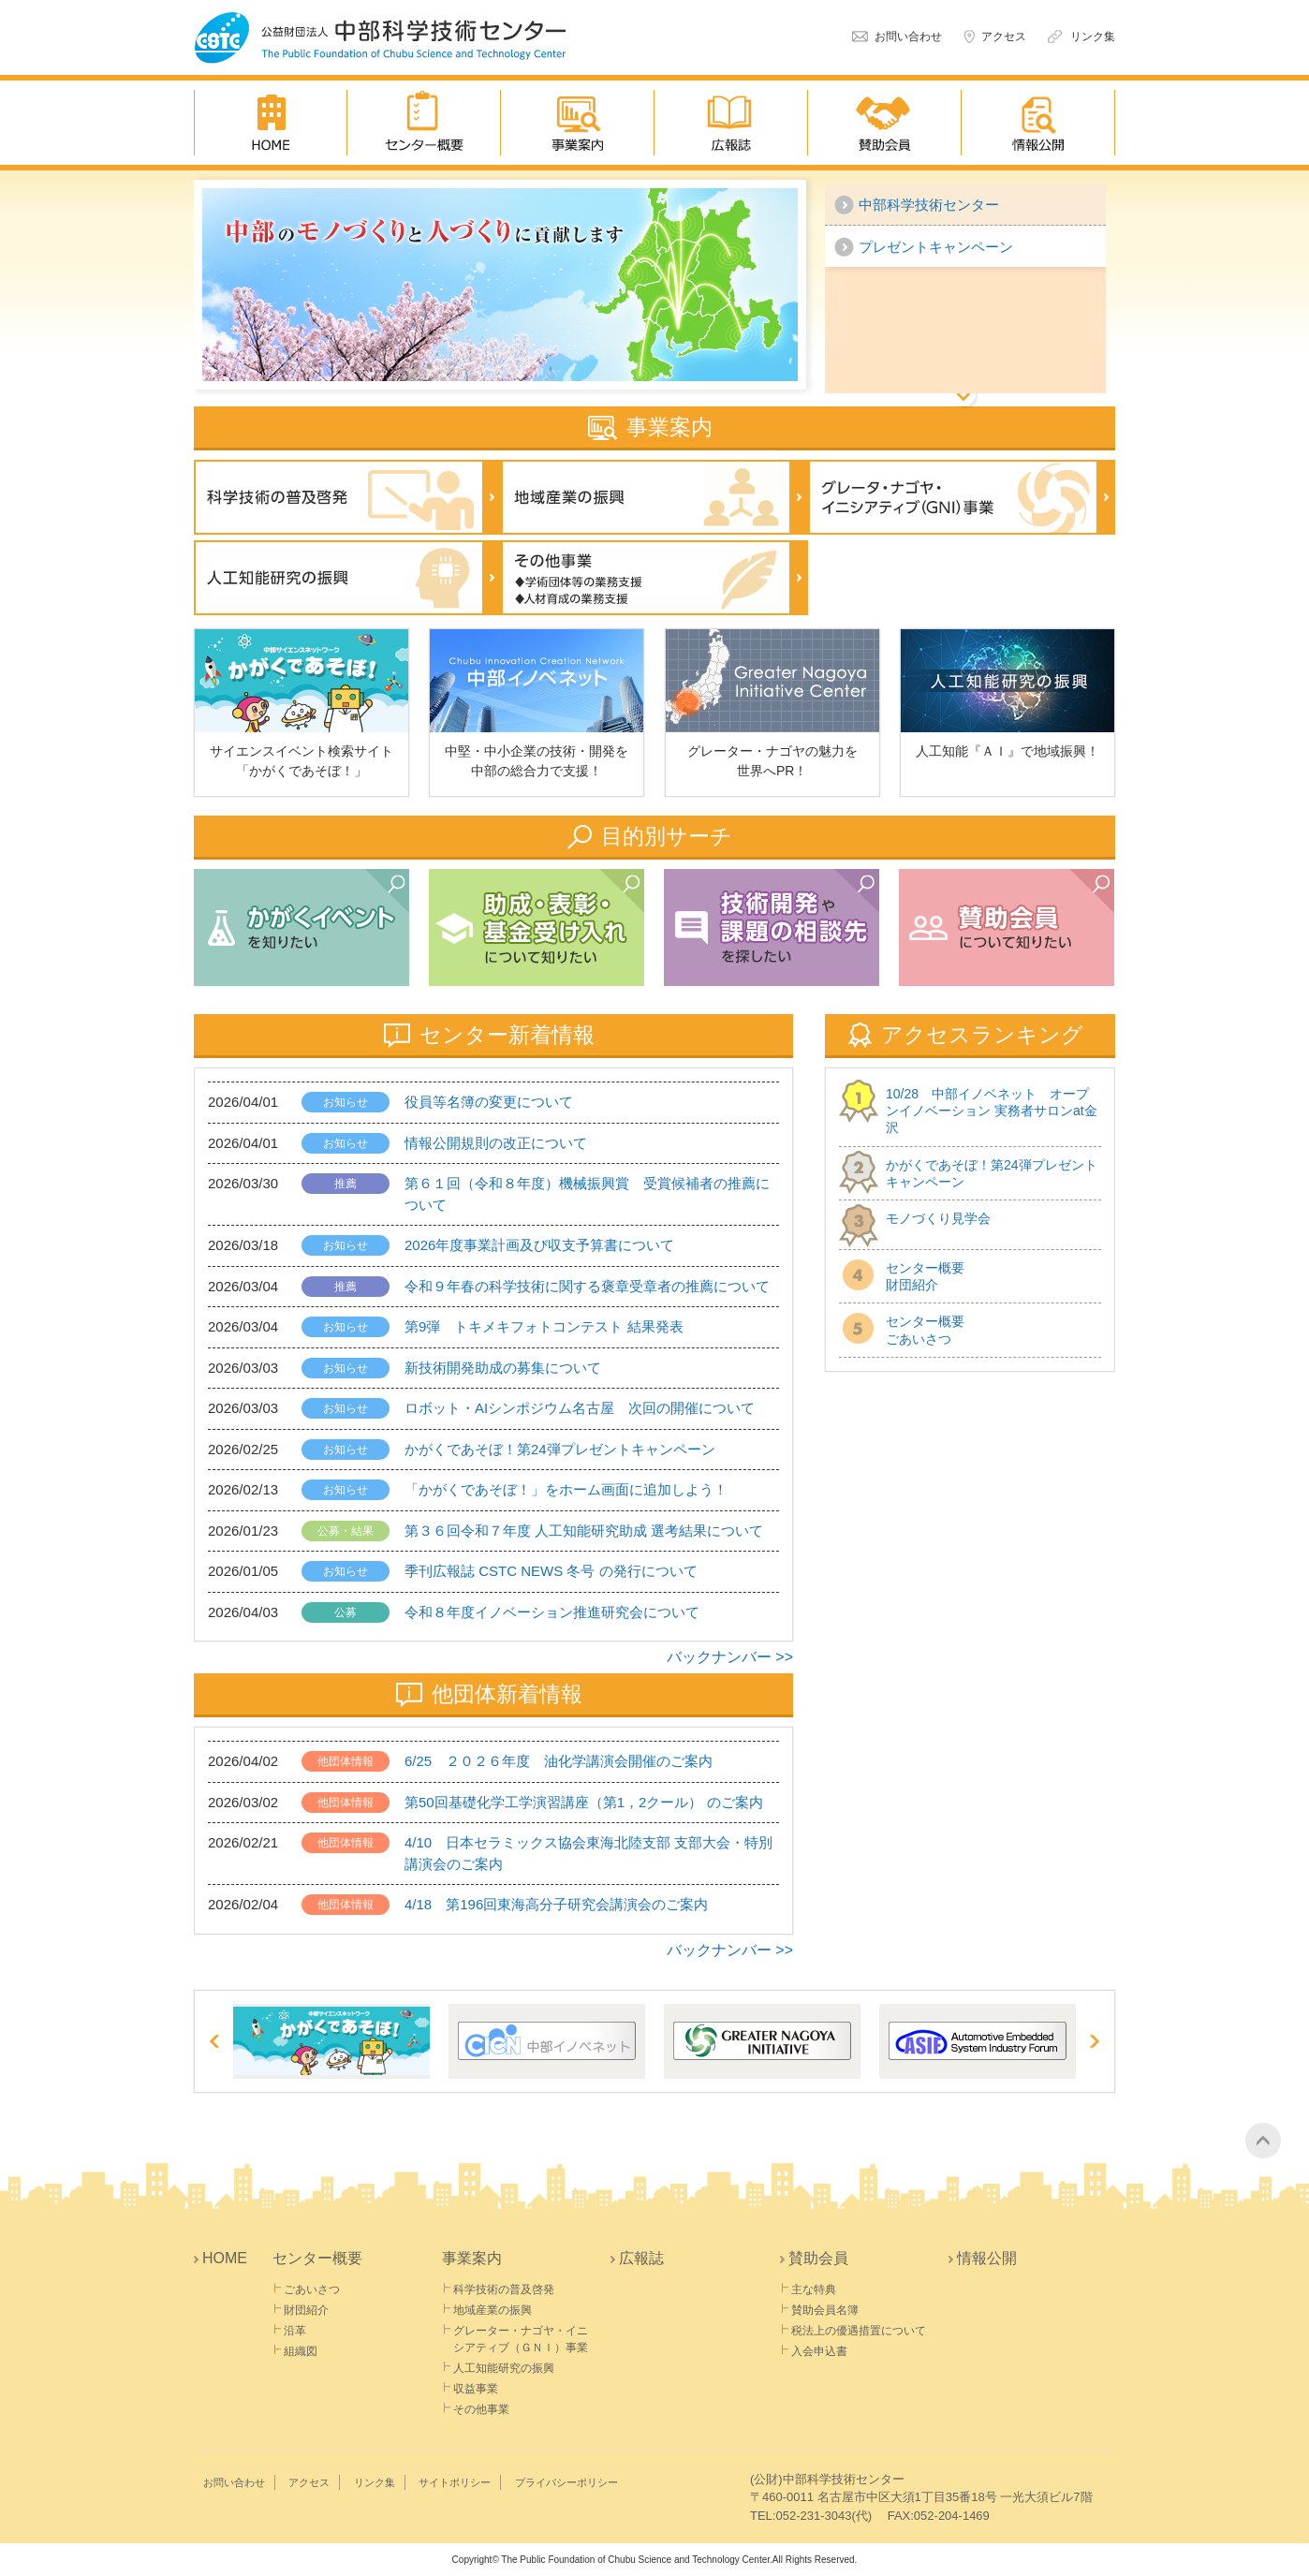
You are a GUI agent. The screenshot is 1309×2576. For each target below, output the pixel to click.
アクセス (1003, 36)
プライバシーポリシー (566, 2482)
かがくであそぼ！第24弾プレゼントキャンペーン (559, 1449)
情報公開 (1038, 123)
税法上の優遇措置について (858, 2330)
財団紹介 (306, 2310)
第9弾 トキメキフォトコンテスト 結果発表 (544, 1326)
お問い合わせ (908, 36)
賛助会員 (885, 123)
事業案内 (577, 123)
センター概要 (424, 123)
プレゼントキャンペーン (936, 247)
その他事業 (654, 577)
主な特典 (813, 2289)
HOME (270, 123)
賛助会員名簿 (825, 2310)
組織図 (300, 2351)
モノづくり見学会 (938, 1218)
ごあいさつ (312, 2289)
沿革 (295, 2330)
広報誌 (731, 123)
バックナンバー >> (730, 1657)
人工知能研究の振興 (347, 577)
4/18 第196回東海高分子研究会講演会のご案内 (556, 1904)
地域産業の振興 (654, 497)
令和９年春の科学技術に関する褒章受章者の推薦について (587, 1286)
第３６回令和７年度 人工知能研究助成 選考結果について (583, 1530)
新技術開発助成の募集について (502, 1368)
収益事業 (475, 2388)
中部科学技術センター (929, 205)
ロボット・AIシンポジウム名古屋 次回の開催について (579, 1408)
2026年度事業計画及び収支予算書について (539, 1245)
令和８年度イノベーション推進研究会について (551, 1612)
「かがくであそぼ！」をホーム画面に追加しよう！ (566, 1489)
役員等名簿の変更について (488, 1102)
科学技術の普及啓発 (347, 497)
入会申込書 (819, 2351)
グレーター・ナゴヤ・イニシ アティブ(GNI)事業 (961, 497)
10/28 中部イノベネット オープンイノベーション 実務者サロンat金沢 (991, 1110)
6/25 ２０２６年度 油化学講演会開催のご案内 (558, 1761)
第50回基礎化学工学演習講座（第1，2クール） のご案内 (583, 1802)
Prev (215, 2041)
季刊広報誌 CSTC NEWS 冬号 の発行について (551, 1571)
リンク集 (1092, 36)
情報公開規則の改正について (495, 1143)
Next (1094, 2041)
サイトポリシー (455, 2482)
